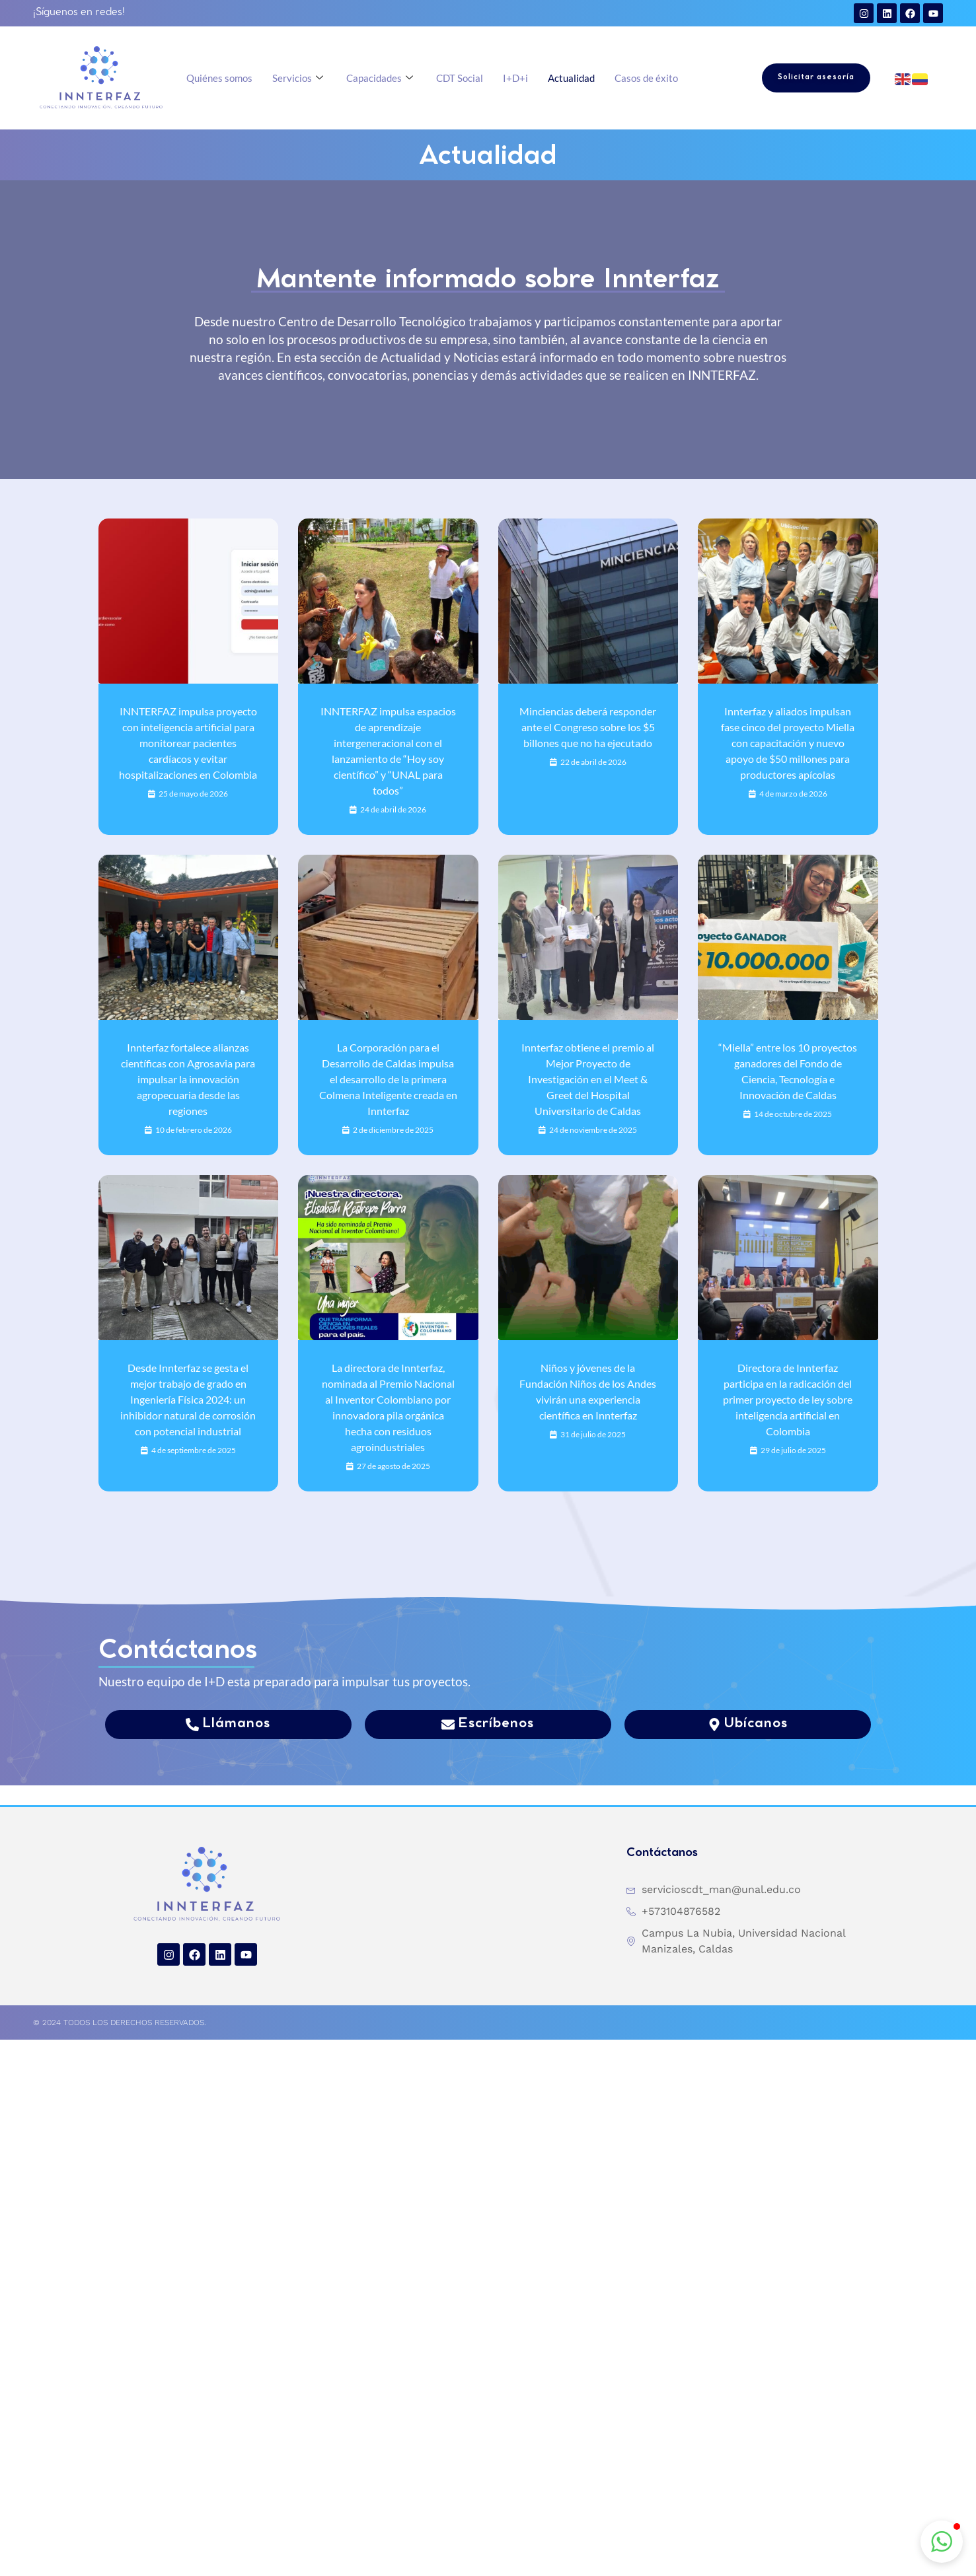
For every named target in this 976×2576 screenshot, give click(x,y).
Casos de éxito (646, 78)
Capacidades (381, 78)
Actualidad (571, 78)
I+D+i (515, 78)
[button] (941, 2542)
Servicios (299, 78)
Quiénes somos (219, 78)
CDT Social (459, 78)
